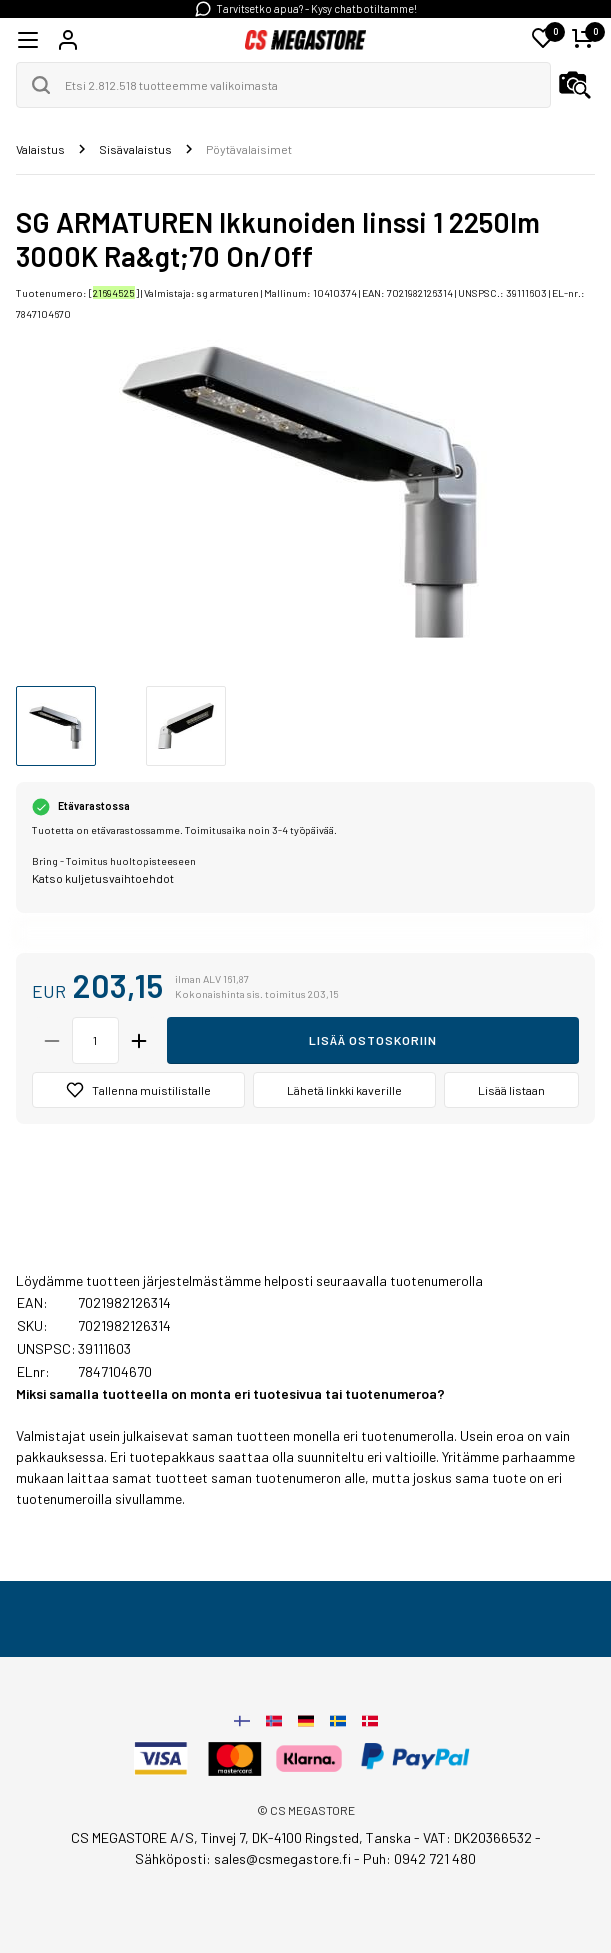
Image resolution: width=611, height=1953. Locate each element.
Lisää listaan (511, 1090)
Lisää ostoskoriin (373, 1040)
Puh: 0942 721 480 (419, 1858)
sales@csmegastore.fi (282, 1858)
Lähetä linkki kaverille (344, 1090)
